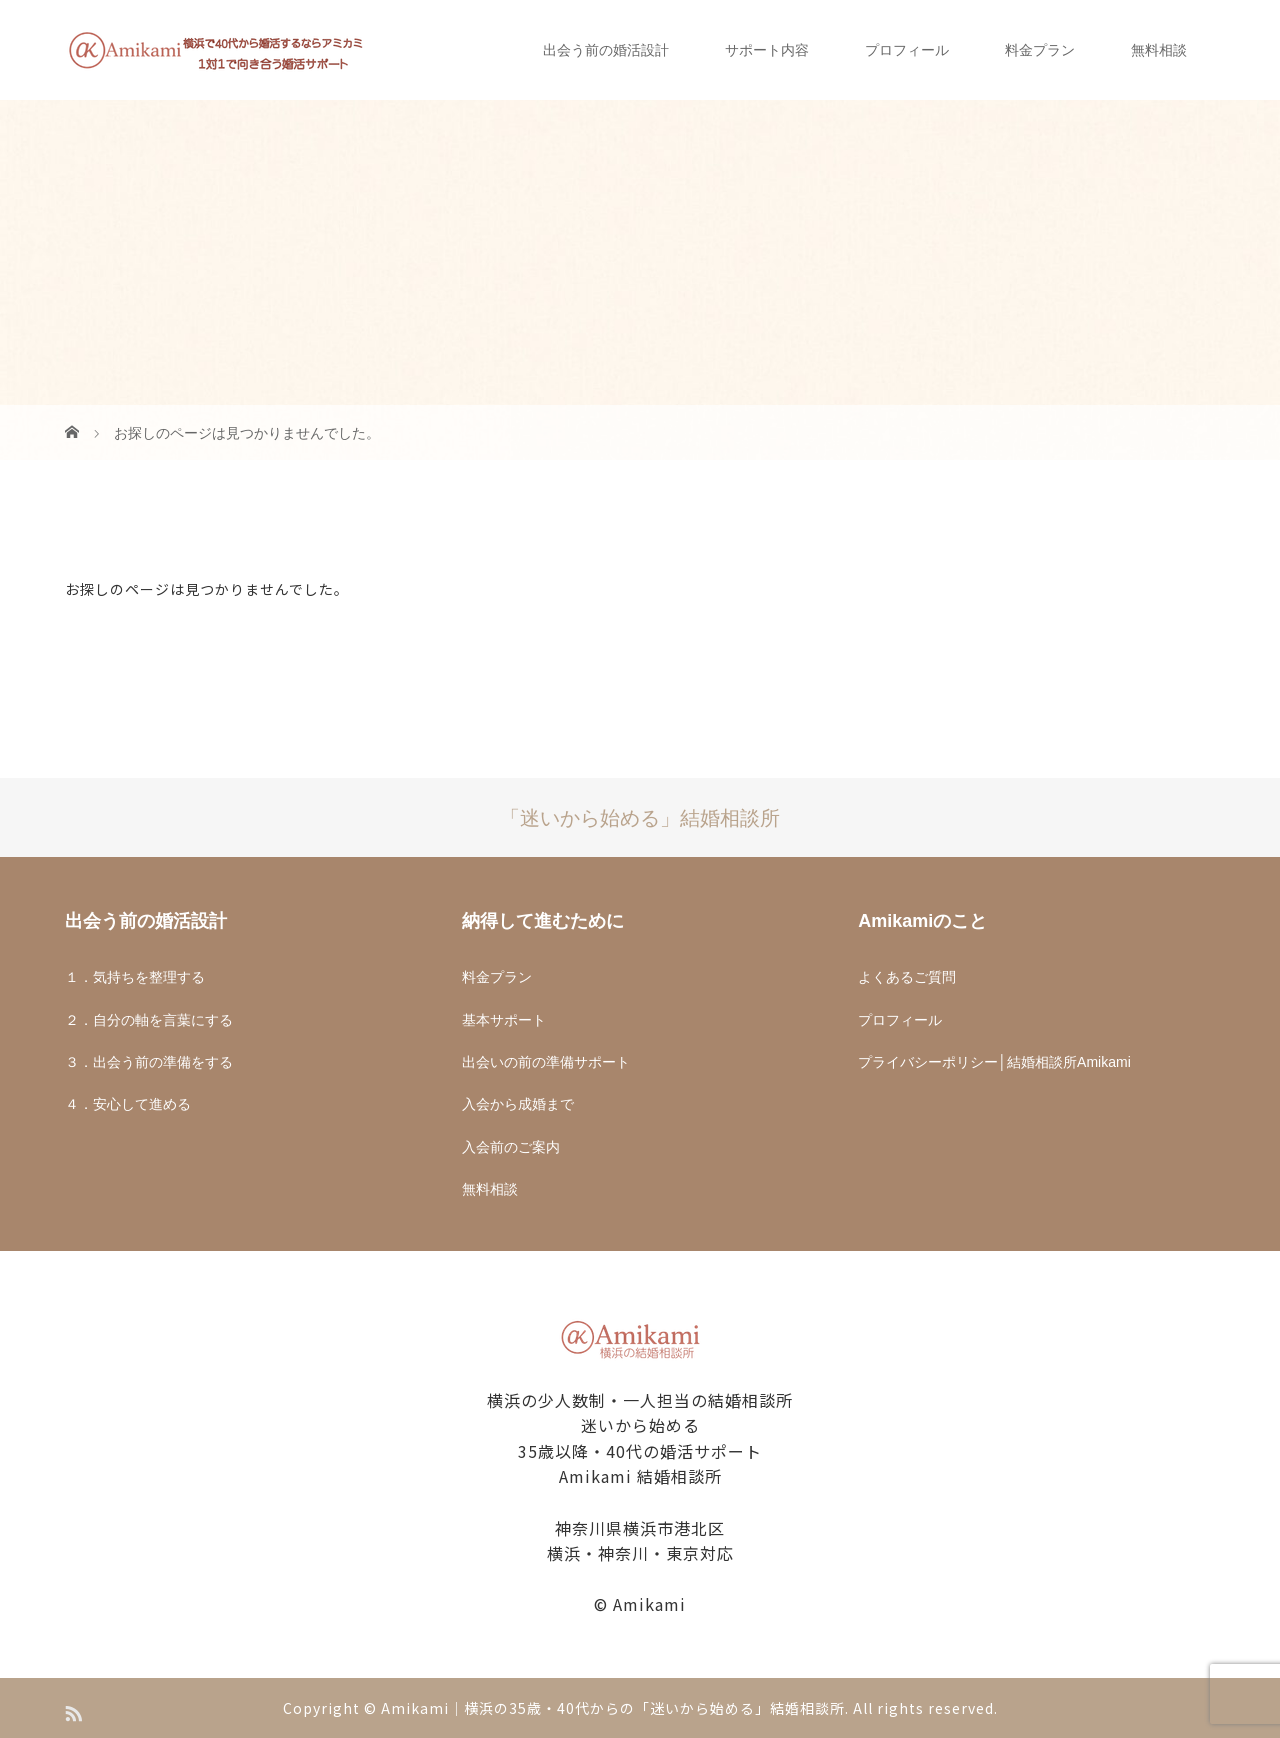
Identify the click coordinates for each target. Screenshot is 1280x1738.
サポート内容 (767, 50)
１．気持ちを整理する (135, 977)
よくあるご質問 (907, 977)
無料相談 (1159, 50)
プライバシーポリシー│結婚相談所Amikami (994, 1062)
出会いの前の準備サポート (546, 1062)
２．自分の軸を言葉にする (149, 1020)
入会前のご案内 (511, 1147)
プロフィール (907, 50)
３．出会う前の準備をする (149, 1062)
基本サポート (504, 1020)
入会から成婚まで (518, 1104)
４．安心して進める (128, 1104)
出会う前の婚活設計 (606, 50)
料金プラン (1040, 50)
